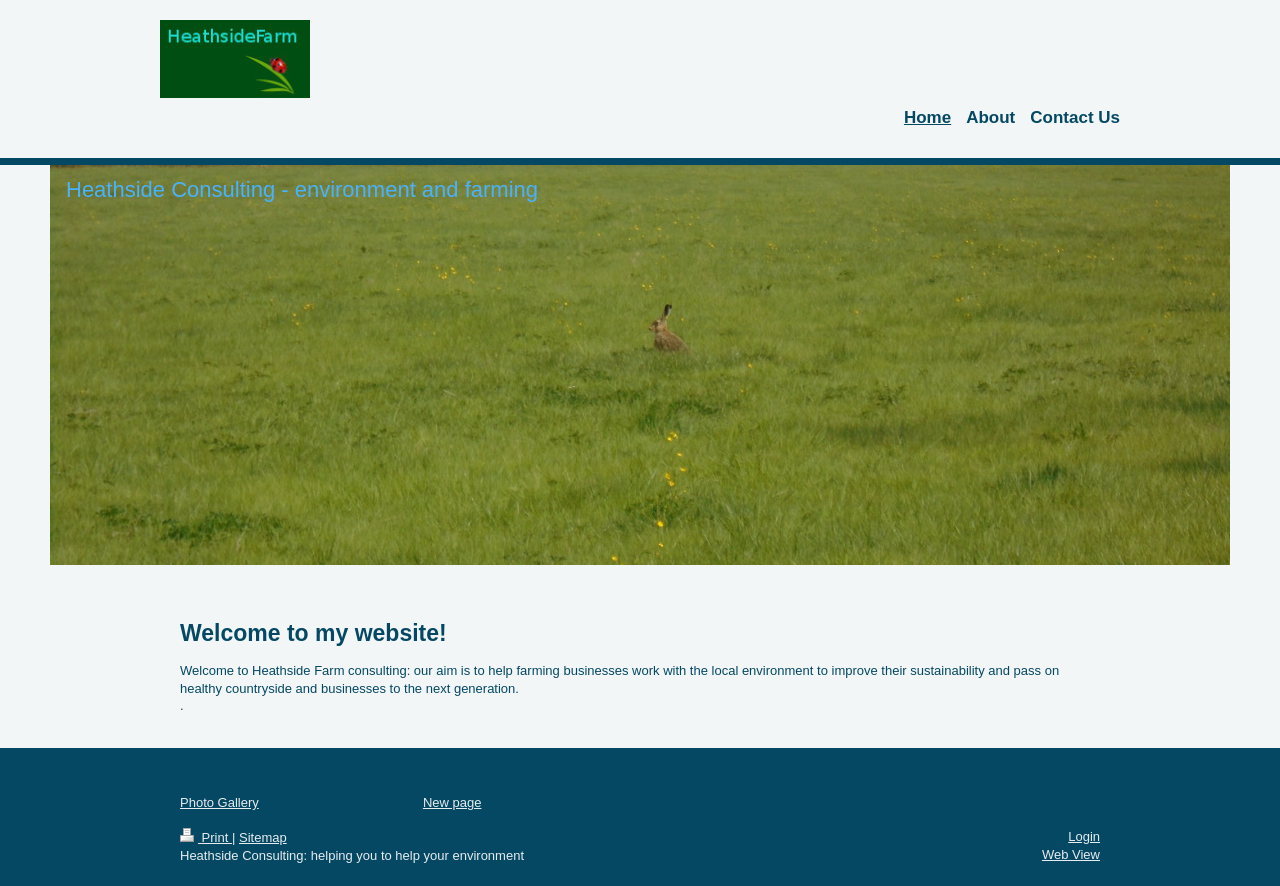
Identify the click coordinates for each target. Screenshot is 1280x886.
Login (1084, 836)
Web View (1071, 854)
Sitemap (263, 837)
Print (206, 837)
